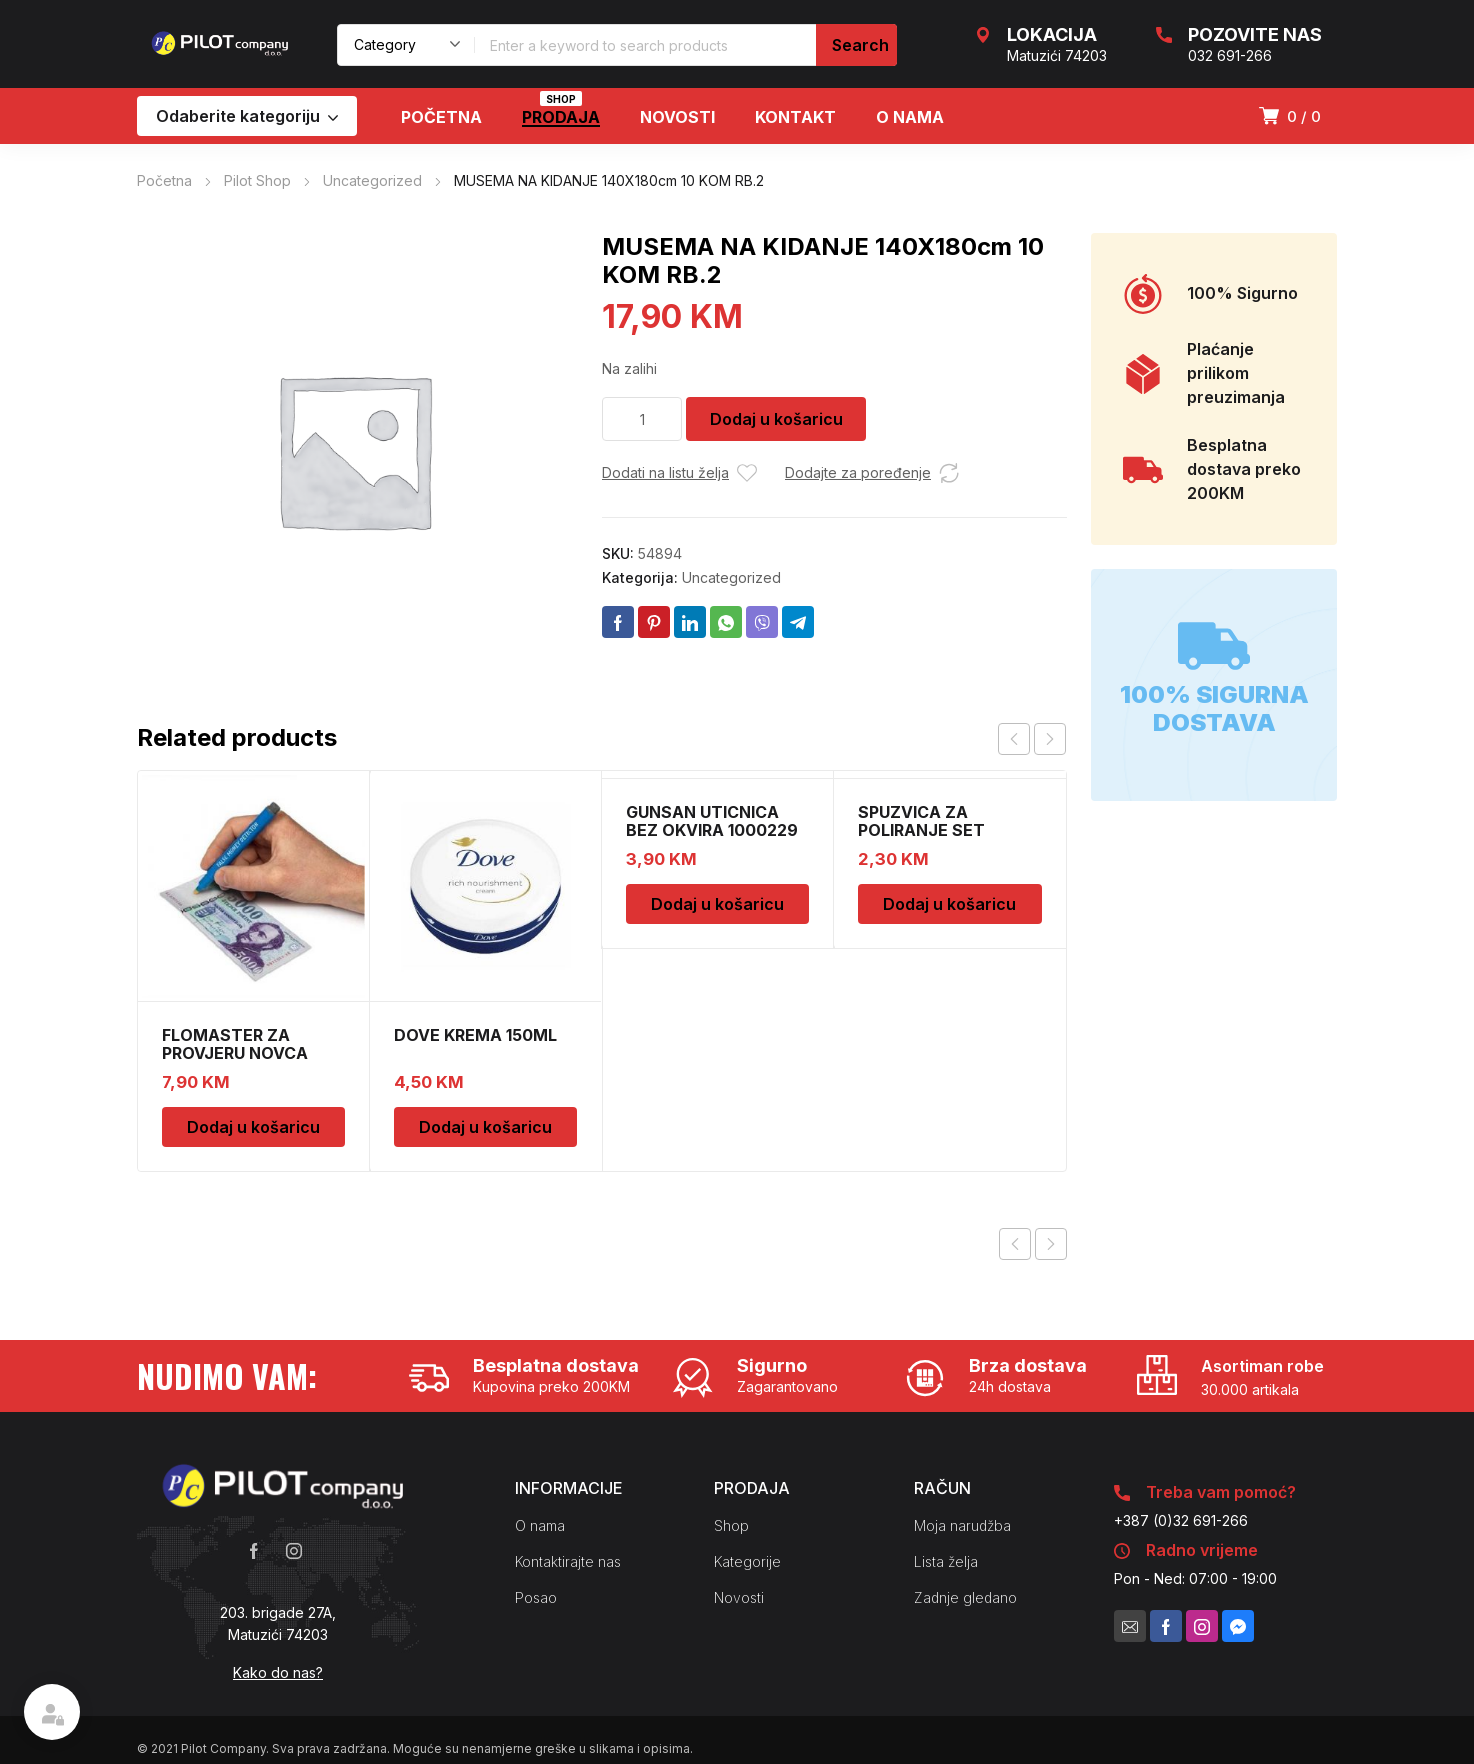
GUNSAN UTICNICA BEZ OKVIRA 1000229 (712, 821)
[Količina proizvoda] (642, 419)
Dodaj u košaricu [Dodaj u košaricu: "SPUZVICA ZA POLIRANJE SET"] (949, 904)
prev (1014, 739)
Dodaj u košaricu (776, 419)
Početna (164, 180)
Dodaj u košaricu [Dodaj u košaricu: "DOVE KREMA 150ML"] (485, 1127)
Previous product (1015, 1244)
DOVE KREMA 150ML (475, 1035)
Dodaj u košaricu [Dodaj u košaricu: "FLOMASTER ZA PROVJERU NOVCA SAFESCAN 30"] (253, 1127)
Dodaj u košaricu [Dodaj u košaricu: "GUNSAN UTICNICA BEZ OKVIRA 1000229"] (717, 904)
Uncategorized (372, 180)
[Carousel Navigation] (1032, 739)
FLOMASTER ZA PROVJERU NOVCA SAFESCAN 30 (235, 1053)
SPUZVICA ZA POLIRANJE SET (921, 821)
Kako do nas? (278, 1672)
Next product (1051, 1244)
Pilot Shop (257, 180)
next (1050, 739)
